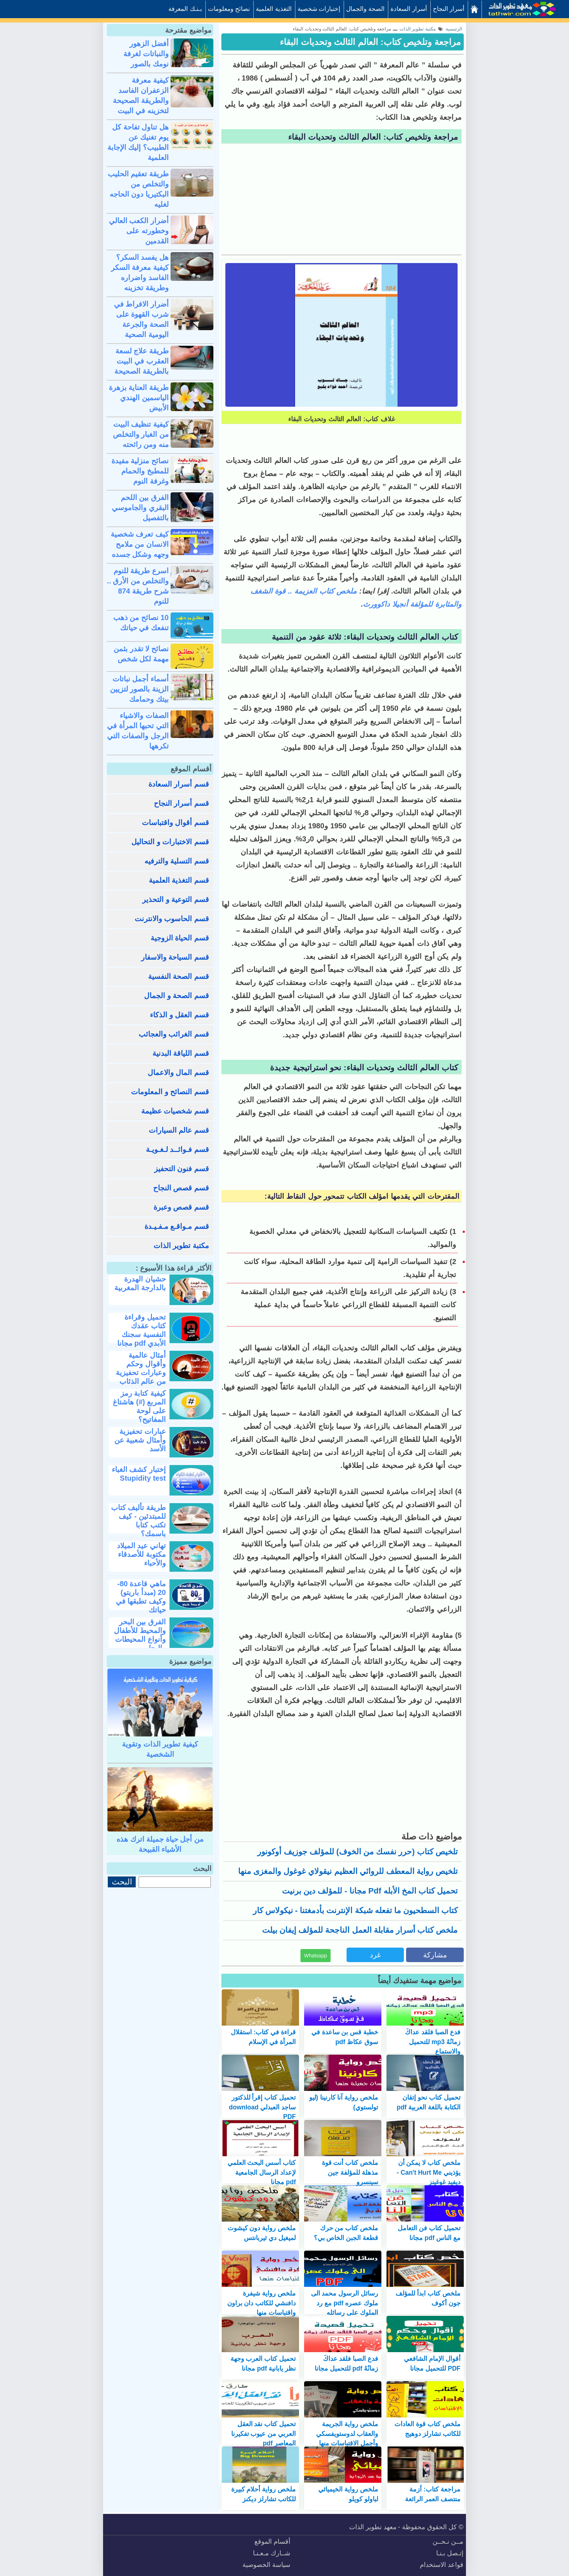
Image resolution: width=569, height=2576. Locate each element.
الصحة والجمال (365, 8)
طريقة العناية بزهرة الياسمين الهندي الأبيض (139, 397)
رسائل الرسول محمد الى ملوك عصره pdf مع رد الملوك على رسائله (344, 2303)
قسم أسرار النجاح (181, 803)
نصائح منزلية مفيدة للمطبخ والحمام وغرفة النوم (140, 471)
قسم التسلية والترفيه (176, 861)
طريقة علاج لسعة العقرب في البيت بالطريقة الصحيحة (141, 361)
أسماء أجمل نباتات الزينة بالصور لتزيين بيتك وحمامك (139, 689)
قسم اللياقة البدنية (180, 1053)
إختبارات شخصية (319, 8)
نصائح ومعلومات (229, 8)
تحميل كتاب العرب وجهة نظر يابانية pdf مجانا (263, 2363)
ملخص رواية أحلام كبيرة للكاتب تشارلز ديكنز (263, 2494)
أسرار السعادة (408, 8)
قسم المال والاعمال (178, 1072)
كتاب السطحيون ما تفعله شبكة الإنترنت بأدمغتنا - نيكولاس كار (355, 1910)
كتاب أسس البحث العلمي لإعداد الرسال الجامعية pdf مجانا (262, 2172)
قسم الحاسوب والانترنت (172, 919)
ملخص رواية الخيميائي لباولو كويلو (348, 2494)
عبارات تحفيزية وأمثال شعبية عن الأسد (140, 1440)
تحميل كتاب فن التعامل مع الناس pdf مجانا (429, 2232)
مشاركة (435, 1955)
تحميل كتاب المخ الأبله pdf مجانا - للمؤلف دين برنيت (370, 1890)
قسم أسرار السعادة (178, 784)
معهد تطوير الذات (373, 2527)
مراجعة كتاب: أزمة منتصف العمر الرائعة (432, 2494)
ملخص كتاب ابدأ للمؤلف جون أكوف (428, 2298)
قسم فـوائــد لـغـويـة (177, 1149)
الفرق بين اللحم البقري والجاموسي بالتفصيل (140, 507)
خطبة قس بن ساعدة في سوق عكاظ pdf (344, 2037)
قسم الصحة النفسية (178, 976)
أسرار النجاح (449, 8)
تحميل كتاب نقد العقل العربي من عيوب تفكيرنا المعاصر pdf (263, 2433)
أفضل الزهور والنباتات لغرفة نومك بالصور (146, 54)
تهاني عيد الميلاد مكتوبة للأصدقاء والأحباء (141, 1554)
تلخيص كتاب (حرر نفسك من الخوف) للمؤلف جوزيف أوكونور (357, 1851)
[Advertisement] (341, 200)
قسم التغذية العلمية (179, 880)
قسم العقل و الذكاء (179, 1015)
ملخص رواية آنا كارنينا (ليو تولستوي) (343, 2102)
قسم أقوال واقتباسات (175, 822)
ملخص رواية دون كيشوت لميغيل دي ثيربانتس (262, 2232)
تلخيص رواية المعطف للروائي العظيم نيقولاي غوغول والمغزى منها (348, 1871)
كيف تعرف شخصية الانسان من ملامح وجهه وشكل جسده (140, 544)
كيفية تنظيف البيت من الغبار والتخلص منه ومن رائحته (141, 434)
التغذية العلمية (274, 8)
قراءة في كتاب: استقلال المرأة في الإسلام (263, 2037)
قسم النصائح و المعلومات (170, 1092)
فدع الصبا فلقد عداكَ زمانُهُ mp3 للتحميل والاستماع (432, 2042)
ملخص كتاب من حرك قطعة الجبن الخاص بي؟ (346, 2232)
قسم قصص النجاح (181, 1188)
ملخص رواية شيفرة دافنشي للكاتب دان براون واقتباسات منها (261, 2303)
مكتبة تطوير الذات (181, 1246)
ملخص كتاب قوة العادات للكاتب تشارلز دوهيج (427, 2428)
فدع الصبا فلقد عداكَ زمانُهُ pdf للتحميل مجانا (346, 2363)
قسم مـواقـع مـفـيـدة (176, 1226)
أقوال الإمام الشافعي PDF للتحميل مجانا (432, 2363)
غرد (375, 1955)
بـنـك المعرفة (185, 8)
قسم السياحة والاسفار (175, 957)
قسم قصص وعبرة (181, 1207)
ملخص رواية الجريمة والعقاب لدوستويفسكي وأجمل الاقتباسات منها (347, 2433)
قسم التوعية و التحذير (175, 899)
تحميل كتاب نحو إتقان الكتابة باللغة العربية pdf (428, 2102)
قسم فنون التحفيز (181, 1169)
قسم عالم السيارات (179, 1130)
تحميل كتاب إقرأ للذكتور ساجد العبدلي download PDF (262, 2107)
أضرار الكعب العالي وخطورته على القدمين (139, 231)
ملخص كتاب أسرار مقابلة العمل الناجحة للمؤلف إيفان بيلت (360, 1930)
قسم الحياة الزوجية (180, 938)
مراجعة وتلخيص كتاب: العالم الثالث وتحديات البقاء (370, 42)
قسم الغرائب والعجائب (174, 1034)
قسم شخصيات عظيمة (175, 1111)
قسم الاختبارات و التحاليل (170, 842)
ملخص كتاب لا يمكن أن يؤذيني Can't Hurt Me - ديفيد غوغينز (428, 2172)
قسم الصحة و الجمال (176, 996)
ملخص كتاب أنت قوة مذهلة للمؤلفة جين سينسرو (350, 2172)
